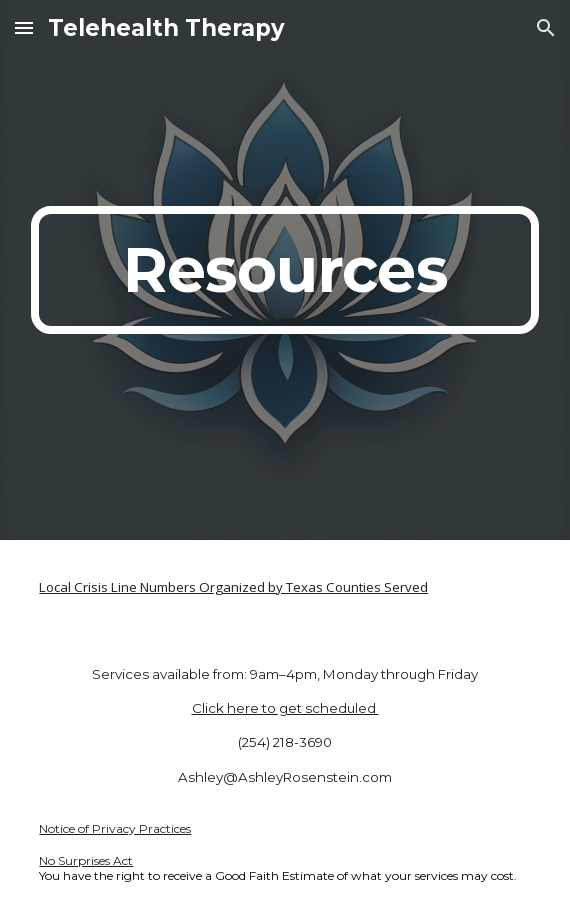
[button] (24, 27)
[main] (284, 270)
